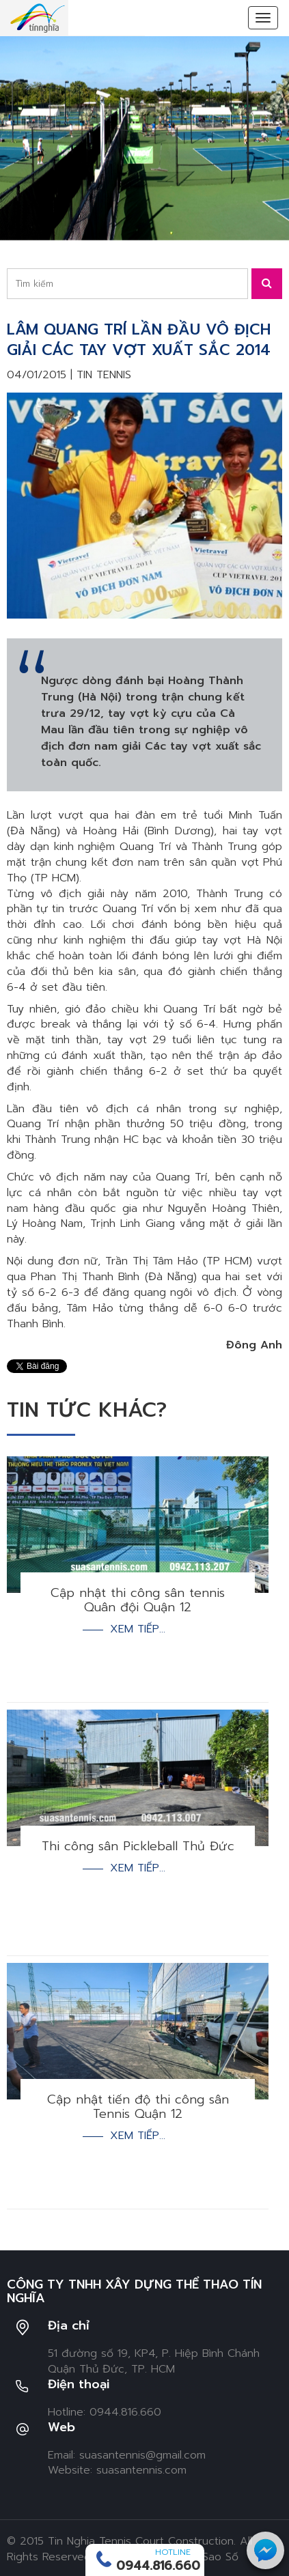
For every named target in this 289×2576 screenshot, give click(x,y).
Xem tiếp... (137, 1629)
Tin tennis (104, 375)
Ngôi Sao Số (207, 2557)
